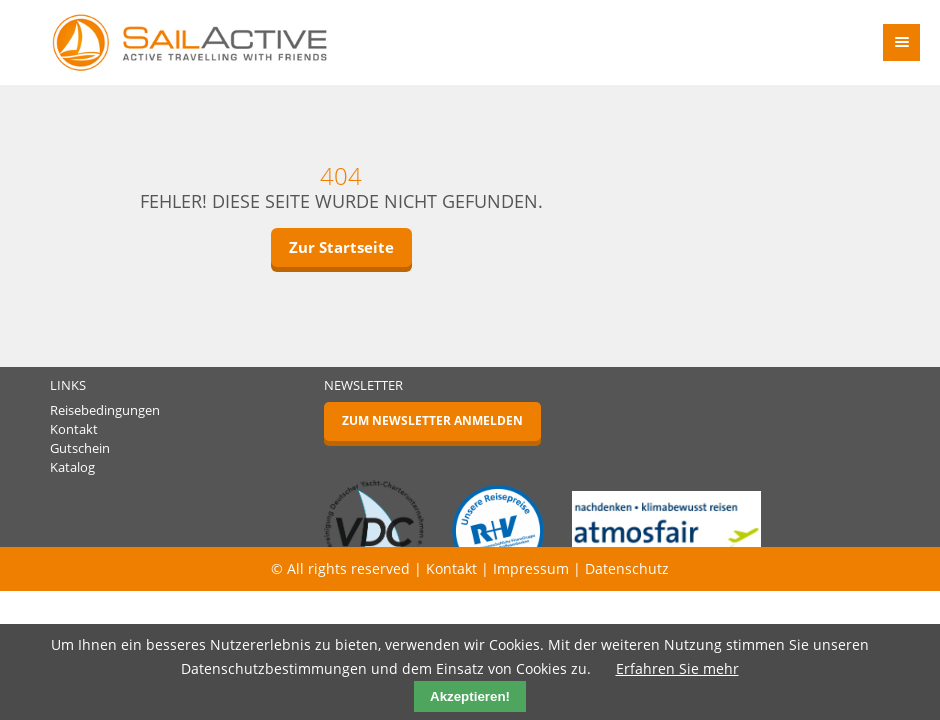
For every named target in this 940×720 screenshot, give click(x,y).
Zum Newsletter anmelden (432, 420)
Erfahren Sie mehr (677, 668)
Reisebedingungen (105, 410)
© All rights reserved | (348, 568)
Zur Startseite (341, 247)
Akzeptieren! (470, 696)
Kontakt (74, 429)
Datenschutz (627, 568)
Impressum (531, 568)
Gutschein (80, 448)
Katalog (72, 467)
